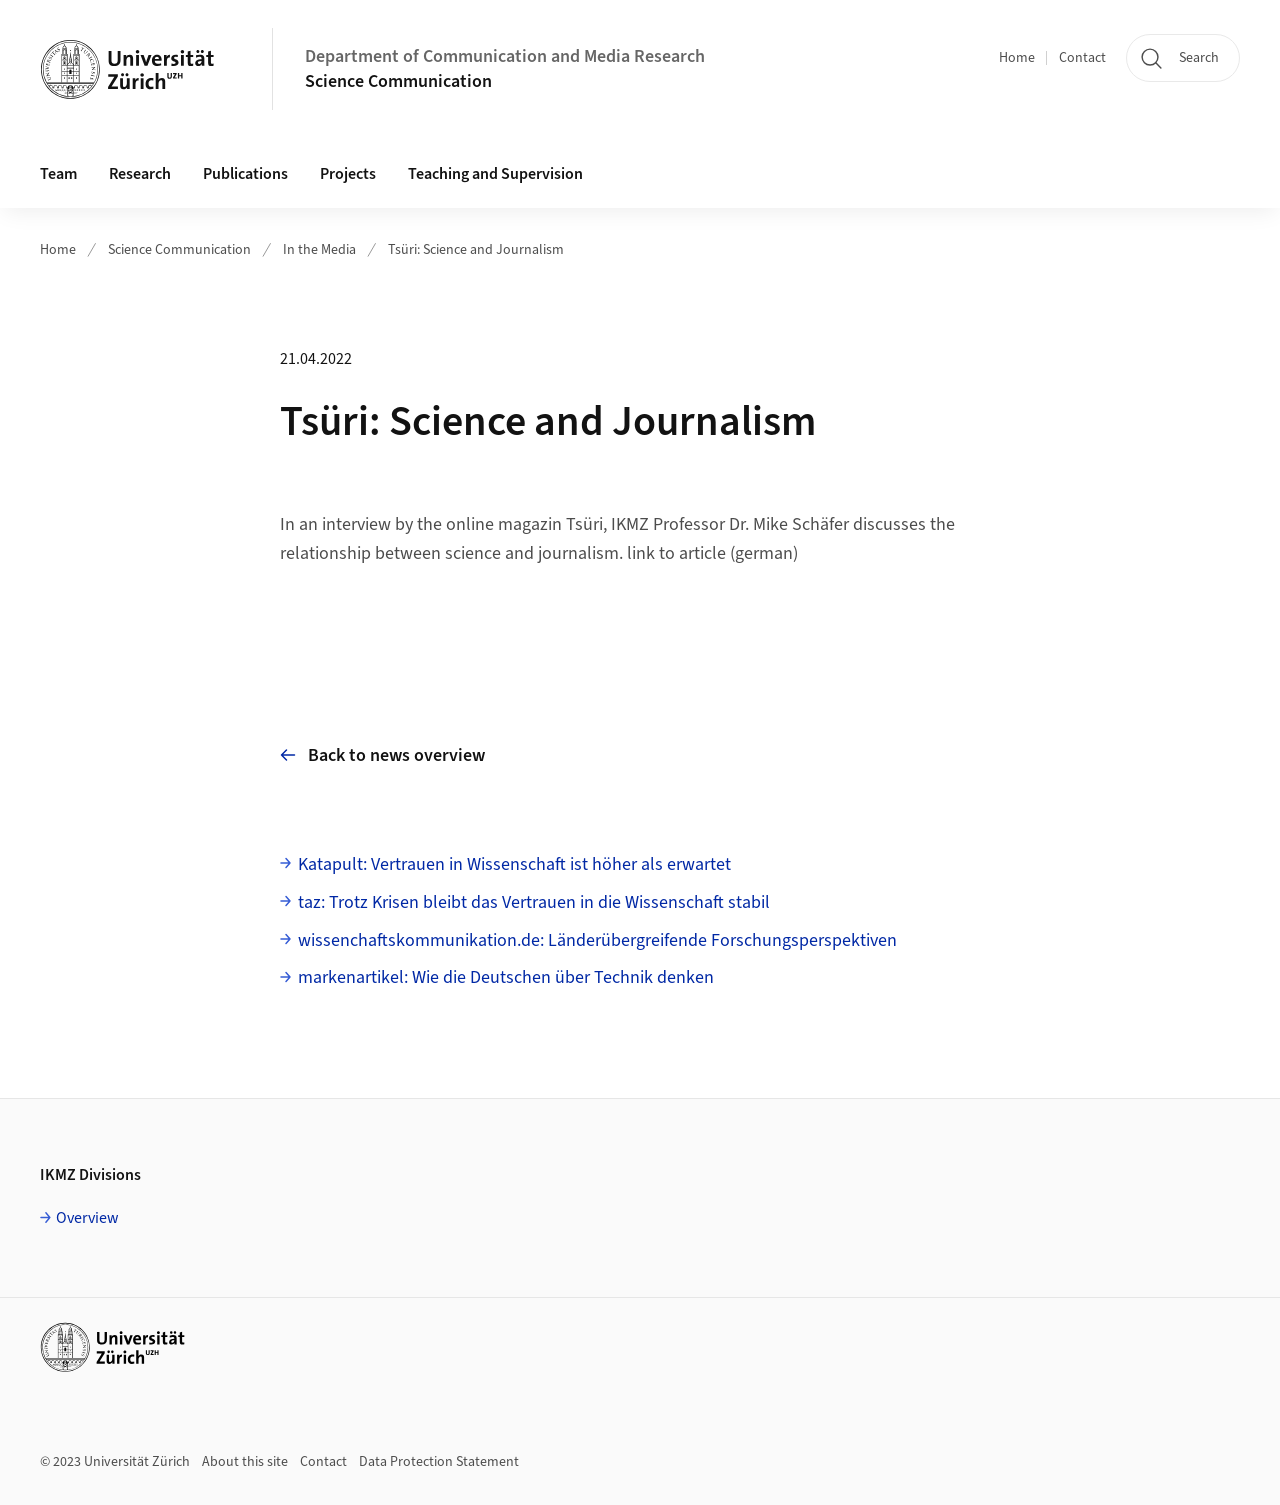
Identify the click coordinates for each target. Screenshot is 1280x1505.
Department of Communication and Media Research (505, 56)
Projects (348, 174)
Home (1017, 58)
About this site (245, 1462)
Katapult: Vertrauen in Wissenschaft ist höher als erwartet (514, 864)
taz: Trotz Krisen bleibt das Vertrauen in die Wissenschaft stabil (534, 902)
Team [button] (58, 174)
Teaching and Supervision (495, 174)
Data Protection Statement (439, 1462)
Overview (87, 1218)
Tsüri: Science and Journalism (476, 250)
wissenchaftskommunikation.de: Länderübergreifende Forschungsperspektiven (597, 940)
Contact (1082, 58)
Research (140, 174)
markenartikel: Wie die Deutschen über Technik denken (506, 977)
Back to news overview (382, 755)
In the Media (319, 250)
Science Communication (398, 81)
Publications (245, 174)
